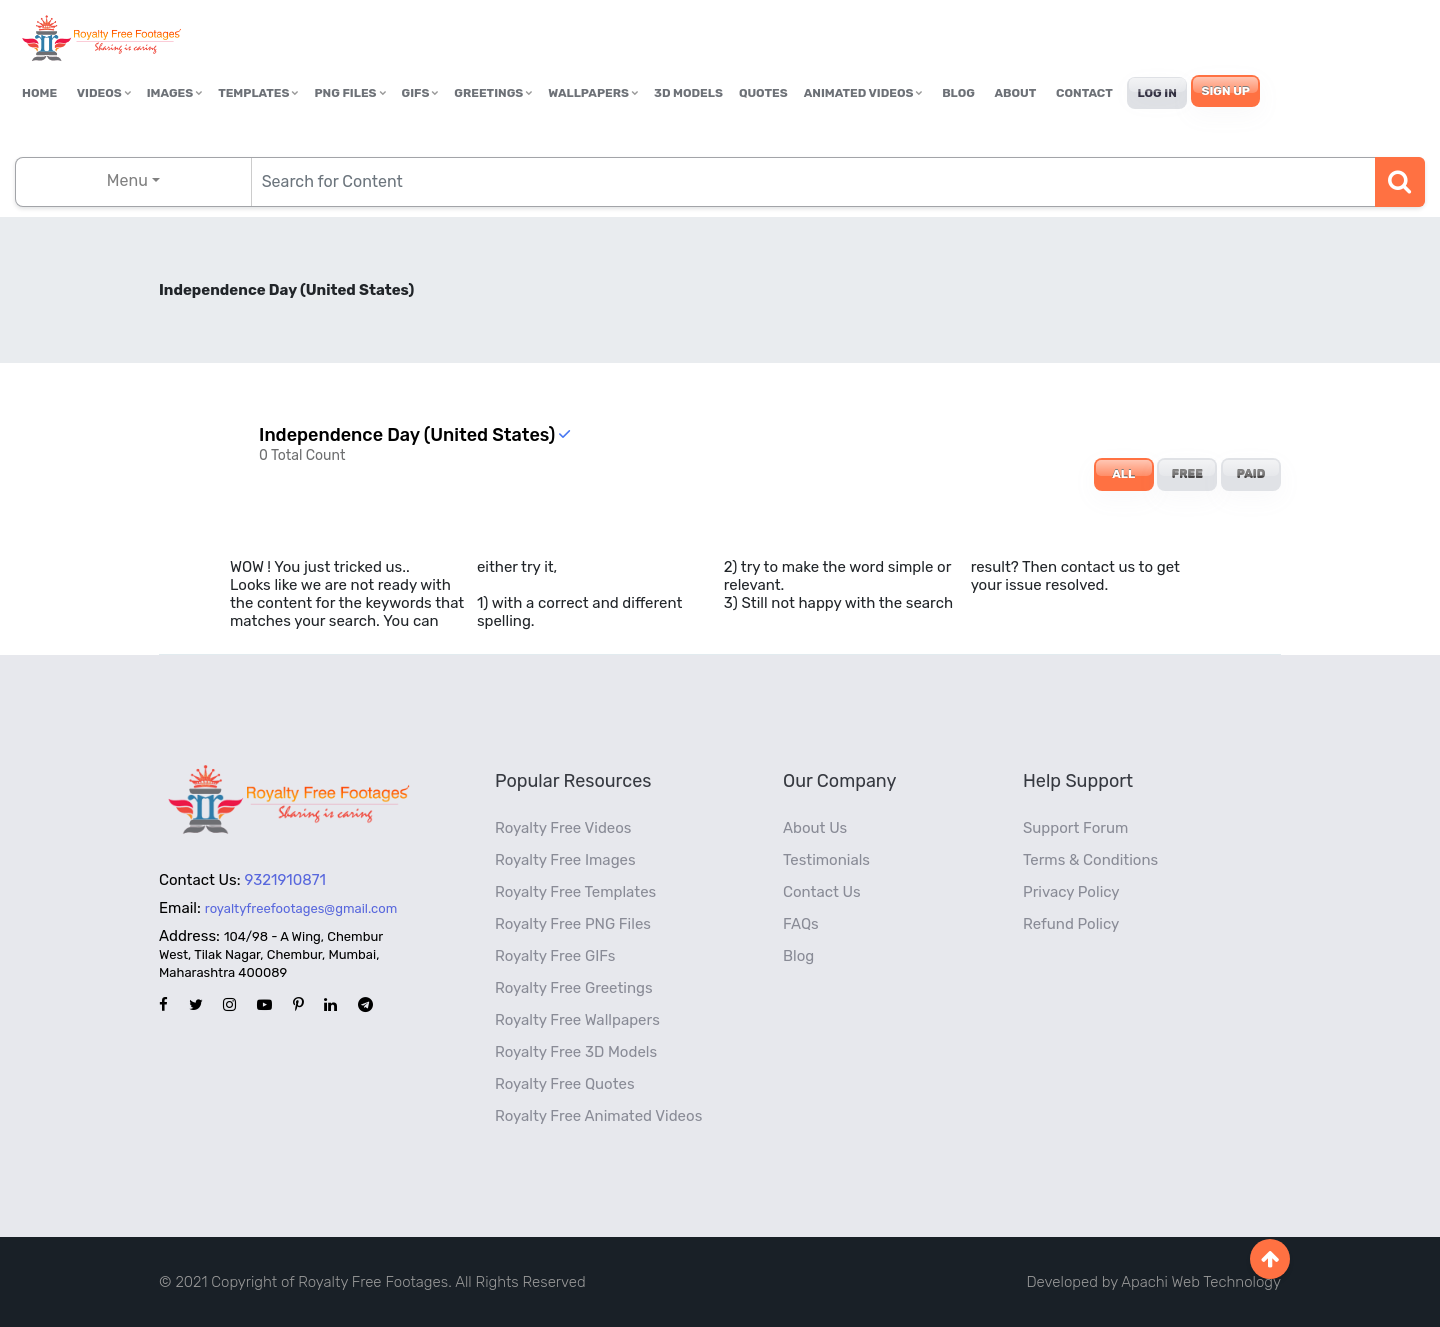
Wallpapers (593, 93)
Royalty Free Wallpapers (577, 1020)
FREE (1187, 474)
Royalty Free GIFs (555, 956)
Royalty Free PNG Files (573, 924)
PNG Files (349, 93)
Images (174, 93)
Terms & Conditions (1090, 860)
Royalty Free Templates (575, 892)
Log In (1156, 93)
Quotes (763, 93)
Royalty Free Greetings (574, 988)
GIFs (420, 93)
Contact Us (822, 892)
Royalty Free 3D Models (576, 1052)
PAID (1251, 474)
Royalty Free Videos (563, 828)
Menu (127, 180)
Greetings (493, 93)
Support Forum (1075, 828)
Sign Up (1225, 91)
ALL (1123, 474)
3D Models (688, 93)
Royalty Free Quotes (565, 1084)
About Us (815, 828)
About (1016, 93)
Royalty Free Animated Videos (598, 1116)
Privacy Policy (1071, 892)
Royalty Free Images (565, 860)
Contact (1084, 93)
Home (39, 93)
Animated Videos (863, 93)
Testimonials (826, 860)
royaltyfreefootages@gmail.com (301, 908)
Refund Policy (1071, 924)
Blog (958, 93)
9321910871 (285, 880)
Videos (104, 93)
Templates (258, 93)
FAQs (801, 924)
